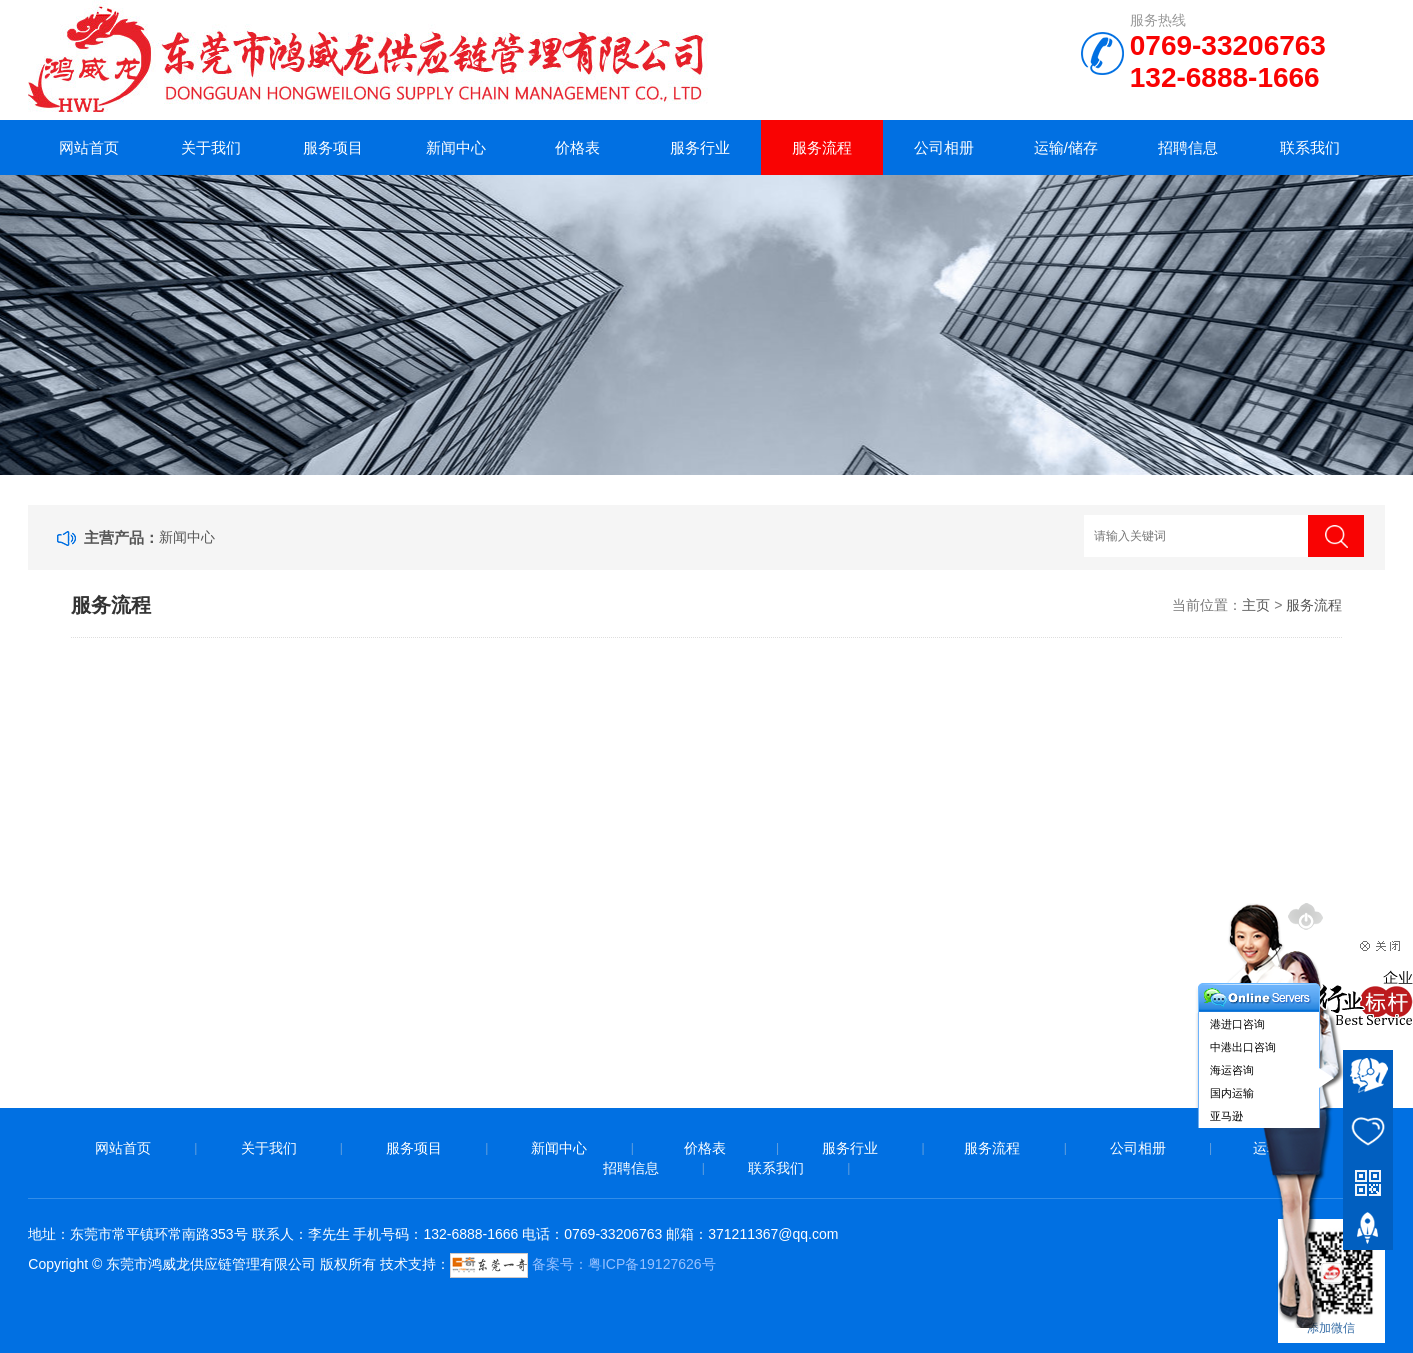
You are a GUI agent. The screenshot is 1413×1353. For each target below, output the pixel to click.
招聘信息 (1188, 147)
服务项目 (333, 147)
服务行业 (700, 147)
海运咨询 (1232, 1070)
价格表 (577, 147)
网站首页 (89, 147)
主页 (1256, 605)
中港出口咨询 (1243, 1047)
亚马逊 (1226, 1116)
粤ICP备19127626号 (652, 1264)
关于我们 (211, 147)
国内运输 (1232, 1093)
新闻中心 (456, 147)
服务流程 (822, 147)
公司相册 (944, 147)
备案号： (519, 1264)
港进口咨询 (1237, 1024)
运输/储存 (1066, 147)
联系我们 (1310, 147)
